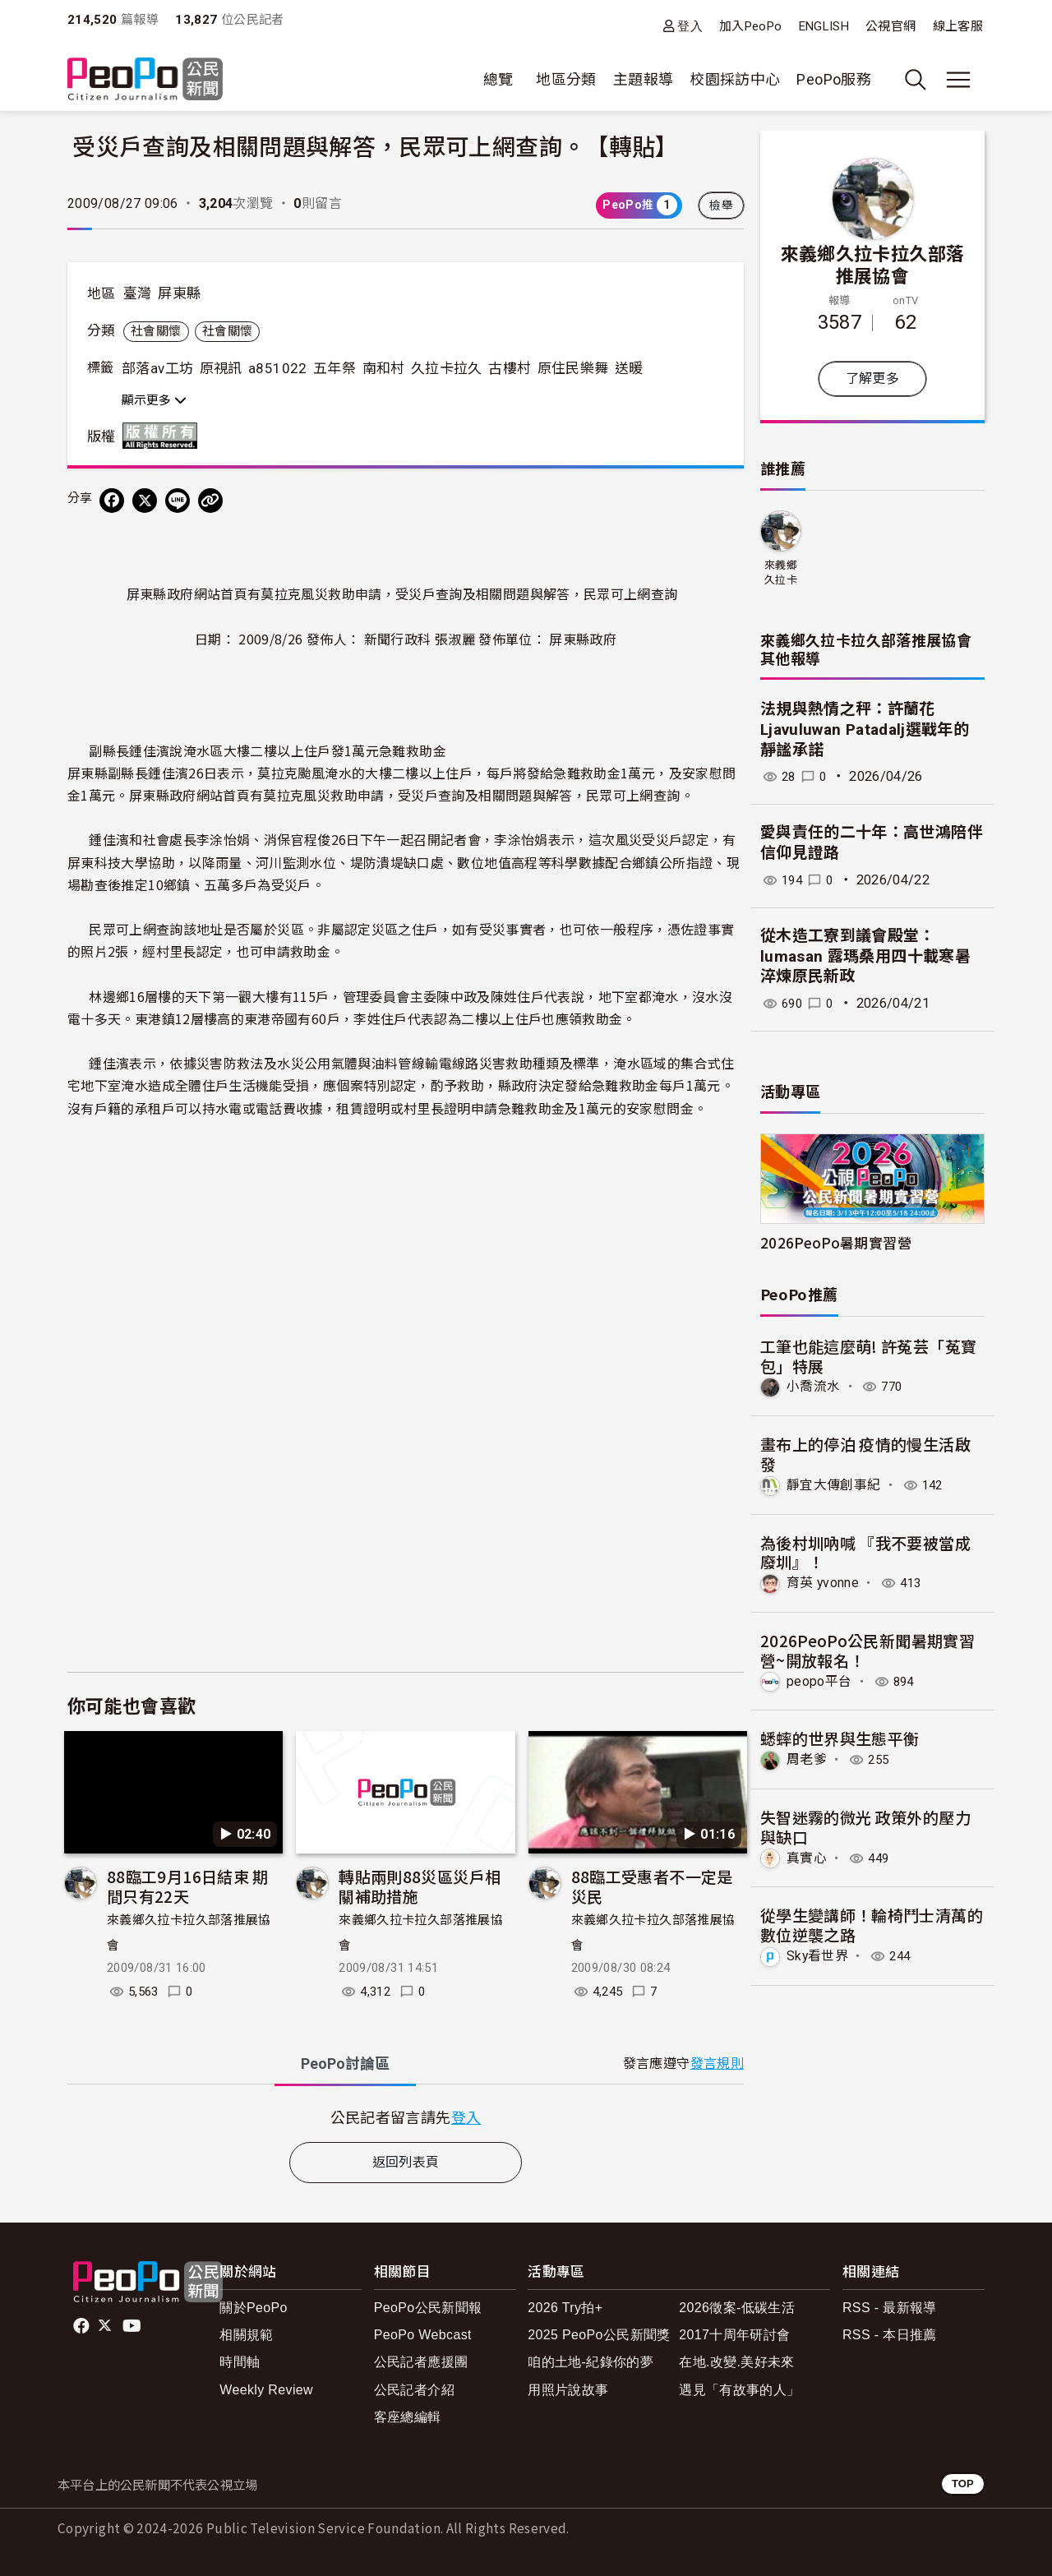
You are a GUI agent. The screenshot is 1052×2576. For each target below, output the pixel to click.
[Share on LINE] (177, 500)
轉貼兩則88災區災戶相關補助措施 (420, 1886)
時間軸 (239, 2362)
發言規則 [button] (717, 2063)
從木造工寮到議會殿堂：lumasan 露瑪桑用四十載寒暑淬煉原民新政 (865, 956)
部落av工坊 (157, 368)
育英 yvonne (823, 1582)
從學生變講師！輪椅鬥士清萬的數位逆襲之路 (871, 1924)
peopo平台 (819, 1680)
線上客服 (958, 26)
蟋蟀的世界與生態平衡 (840, 1738)
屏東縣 (179, 293)
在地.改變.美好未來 (737, 2362)
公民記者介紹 (414, 2390)
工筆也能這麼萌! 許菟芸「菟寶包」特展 (868, 1356)
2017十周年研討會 (734, 2335)
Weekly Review (266, 2390)
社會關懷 (156, 331)
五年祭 (334, 368)
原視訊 (221, 368)
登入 (690, 26)
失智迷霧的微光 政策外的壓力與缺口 (865, 1826)
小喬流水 (813, 1386)
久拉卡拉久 (446, 368)
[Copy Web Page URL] (210, 500)
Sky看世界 (818, 1955)
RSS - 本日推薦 (889, 2335)
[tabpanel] (405, 2117)
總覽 (498, 79)
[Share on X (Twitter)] (144, 500)
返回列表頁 (406, 2162)
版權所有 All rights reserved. (163, 435)
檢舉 (721, 205)
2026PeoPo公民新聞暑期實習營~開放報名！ (867, 1650)
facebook (82, 2326)
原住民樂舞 (573, 368)
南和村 (383, 368)
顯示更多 (154, 400)
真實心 (807, 1857)
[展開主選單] (958, 79)
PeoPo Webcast (423, 2335)
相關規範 (246, 2335)
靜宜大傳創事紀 (834, 1485)
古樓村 (509, 368)
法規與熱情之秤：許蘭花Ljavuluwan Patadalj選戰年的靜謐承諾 (864, 729)
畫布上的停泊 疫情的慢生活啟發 (865, 1454)
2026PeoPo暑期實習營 (835, 1242)
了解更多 (872, 378)
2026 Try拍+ (565, 2308)
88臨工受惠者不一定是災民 (652, 1886)
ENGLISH (824, 26)
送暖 (629, 368)
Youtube (133, 2326)
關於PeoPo (253, 2308)
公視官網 (890, 26)
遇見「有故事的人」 (739, 2390)
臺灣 (137, 293)
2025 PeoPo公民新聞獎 (599, 2335)
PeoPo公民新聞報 (428, 2308)
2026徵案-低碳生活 (737, 2308)
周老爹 (807, 1759)
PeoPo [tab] (345, 2063)
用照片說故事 (568, 2390)
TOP (963, 2483)
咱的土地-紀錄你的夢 (590, 2362)
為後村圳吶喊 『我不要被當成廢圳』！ (865, 1551)
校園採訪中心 (735, 79)
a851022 (277, 368)
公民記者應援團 (421, 2362)
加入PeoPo (750, 26)
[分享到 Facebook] (111, 500)
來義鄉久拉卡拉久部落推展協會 (873, 264)
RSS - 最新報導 (889, 2308)
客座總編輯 (407, 2417)
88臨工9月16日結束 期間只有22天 (188, 1886)
